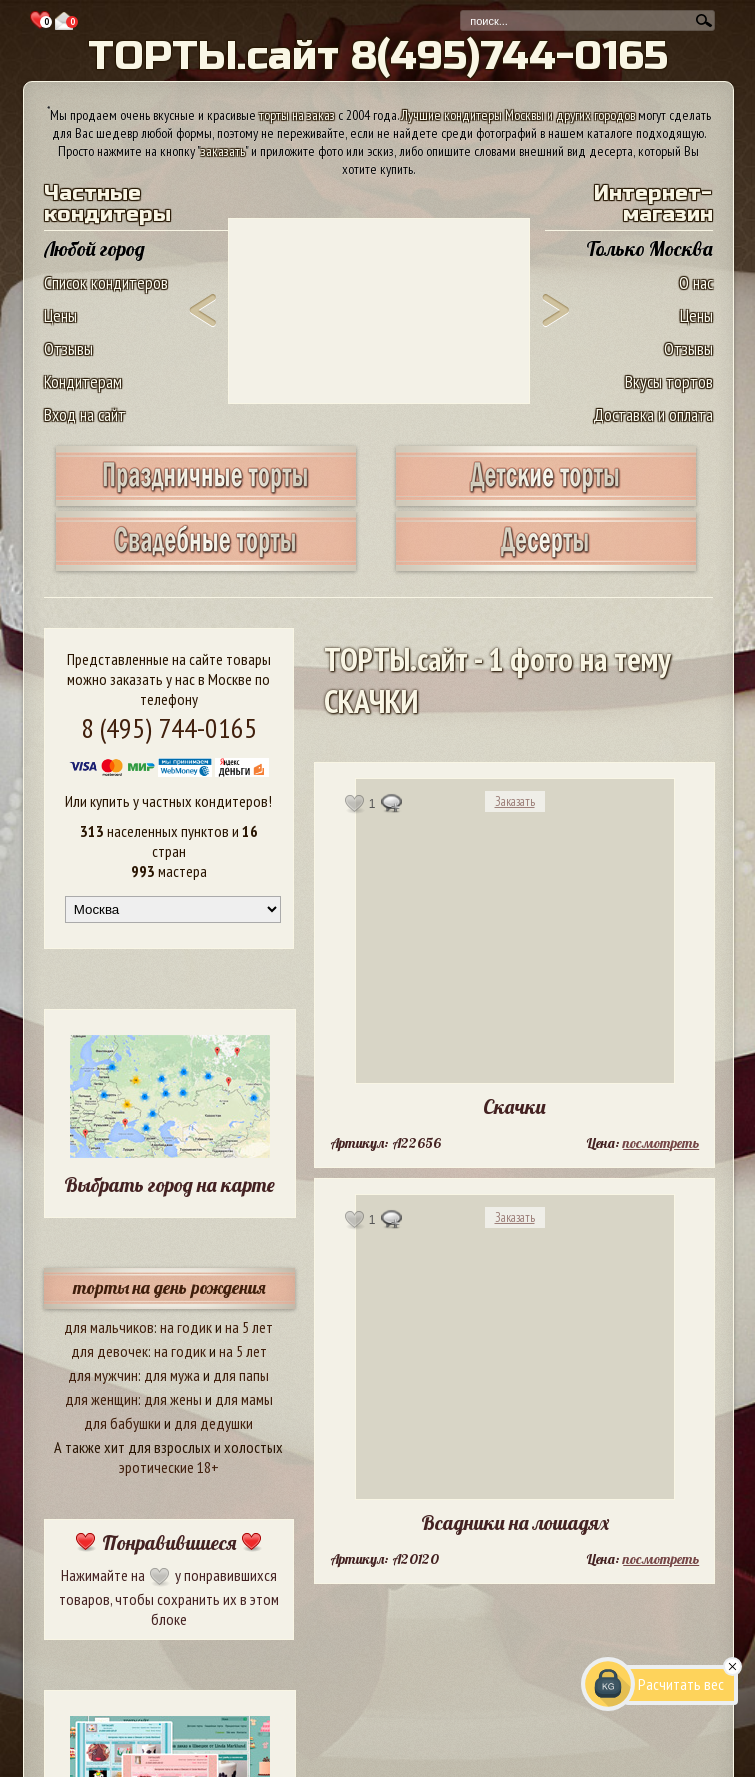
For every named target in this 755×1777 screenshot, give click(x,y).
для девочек (109, 1351)
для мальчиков (109, 1327)
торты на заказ (297, 115)
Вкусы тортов (669, 381)
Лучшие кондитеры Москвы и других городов (518, 115)
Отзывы (68, 348)
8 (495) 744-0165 (169, 727)
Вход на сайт (85, 414)
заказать (223, 151)
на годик (186, 1327)
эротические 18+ (169, 1467)
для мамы (244, 1399)
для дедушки (213, 1423)
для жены (173, 1399)
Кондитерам (83, 381)
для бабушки (122, 1423)
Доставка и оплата (653, 414)
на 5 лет (249, 1327)
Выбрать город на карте (169, 1184)
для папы (241, 1375)
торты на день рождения (169, 1287)
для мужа (172, 1375)
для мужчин (103, 1375)
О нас (696, 282)
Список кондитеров (106, 282)
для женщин (101, 1399)
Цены (60, 315)
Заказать (515, 801)
